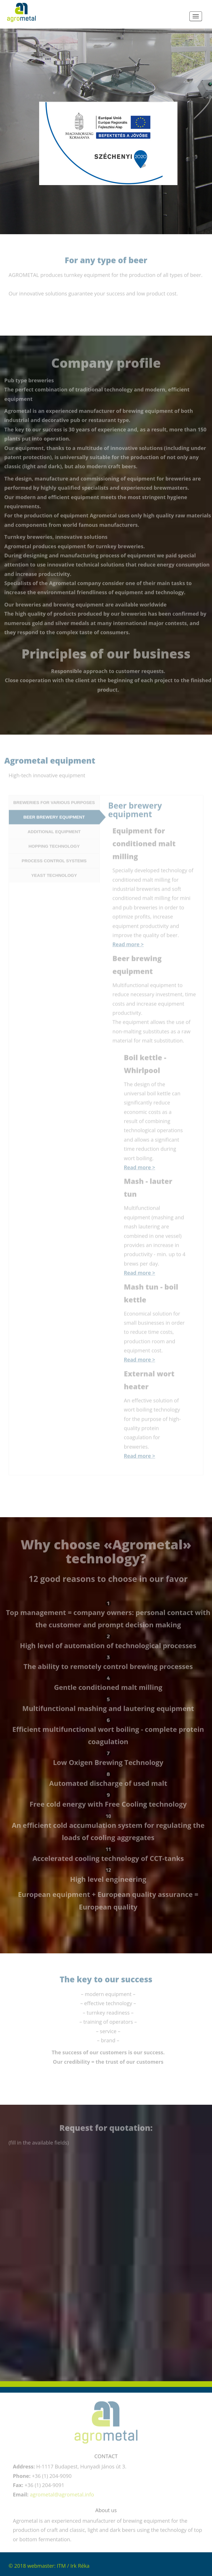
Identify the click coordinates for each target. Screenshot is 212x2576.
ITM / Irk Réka (73, 2565)
